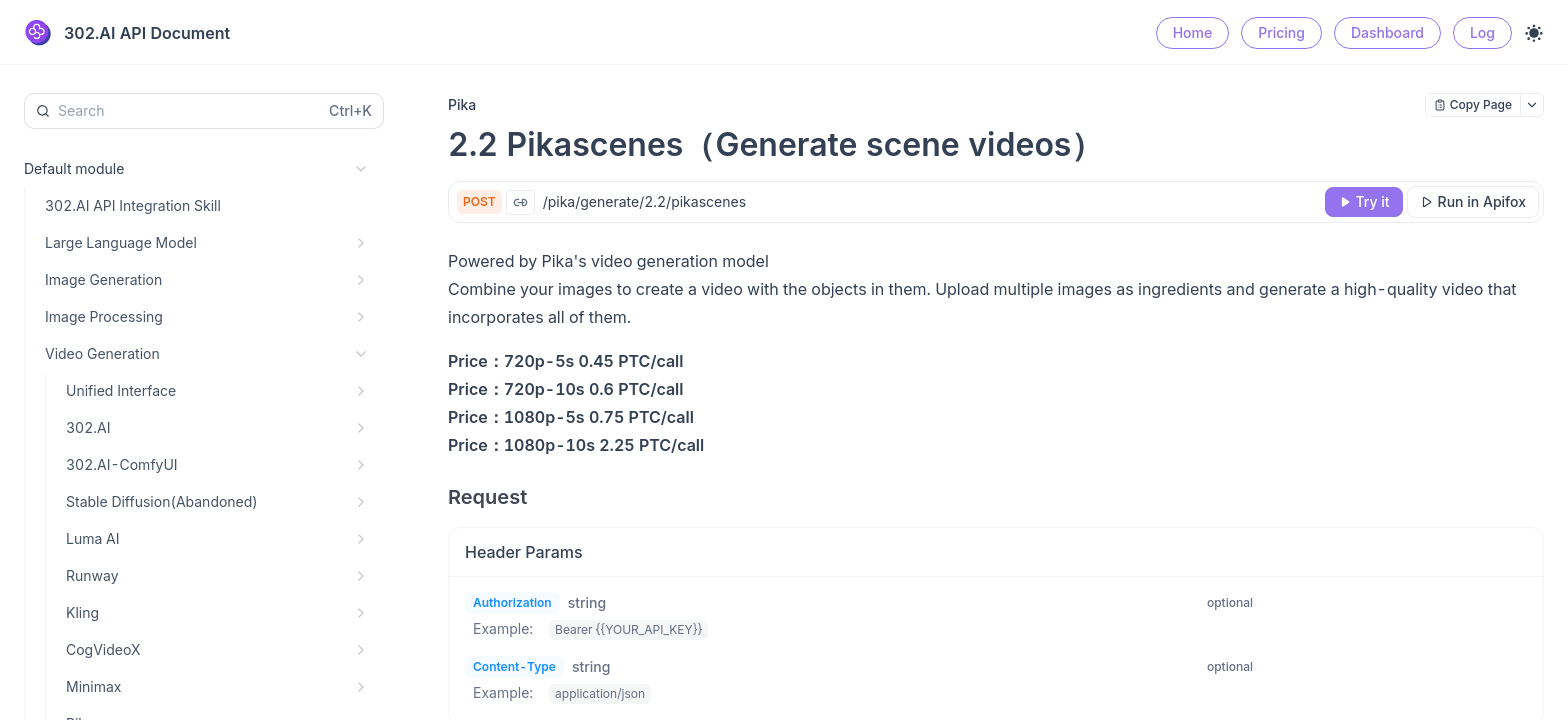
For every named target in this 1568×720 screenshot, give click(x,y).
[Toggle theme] (1534, 33)
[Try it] (1364, 202)
